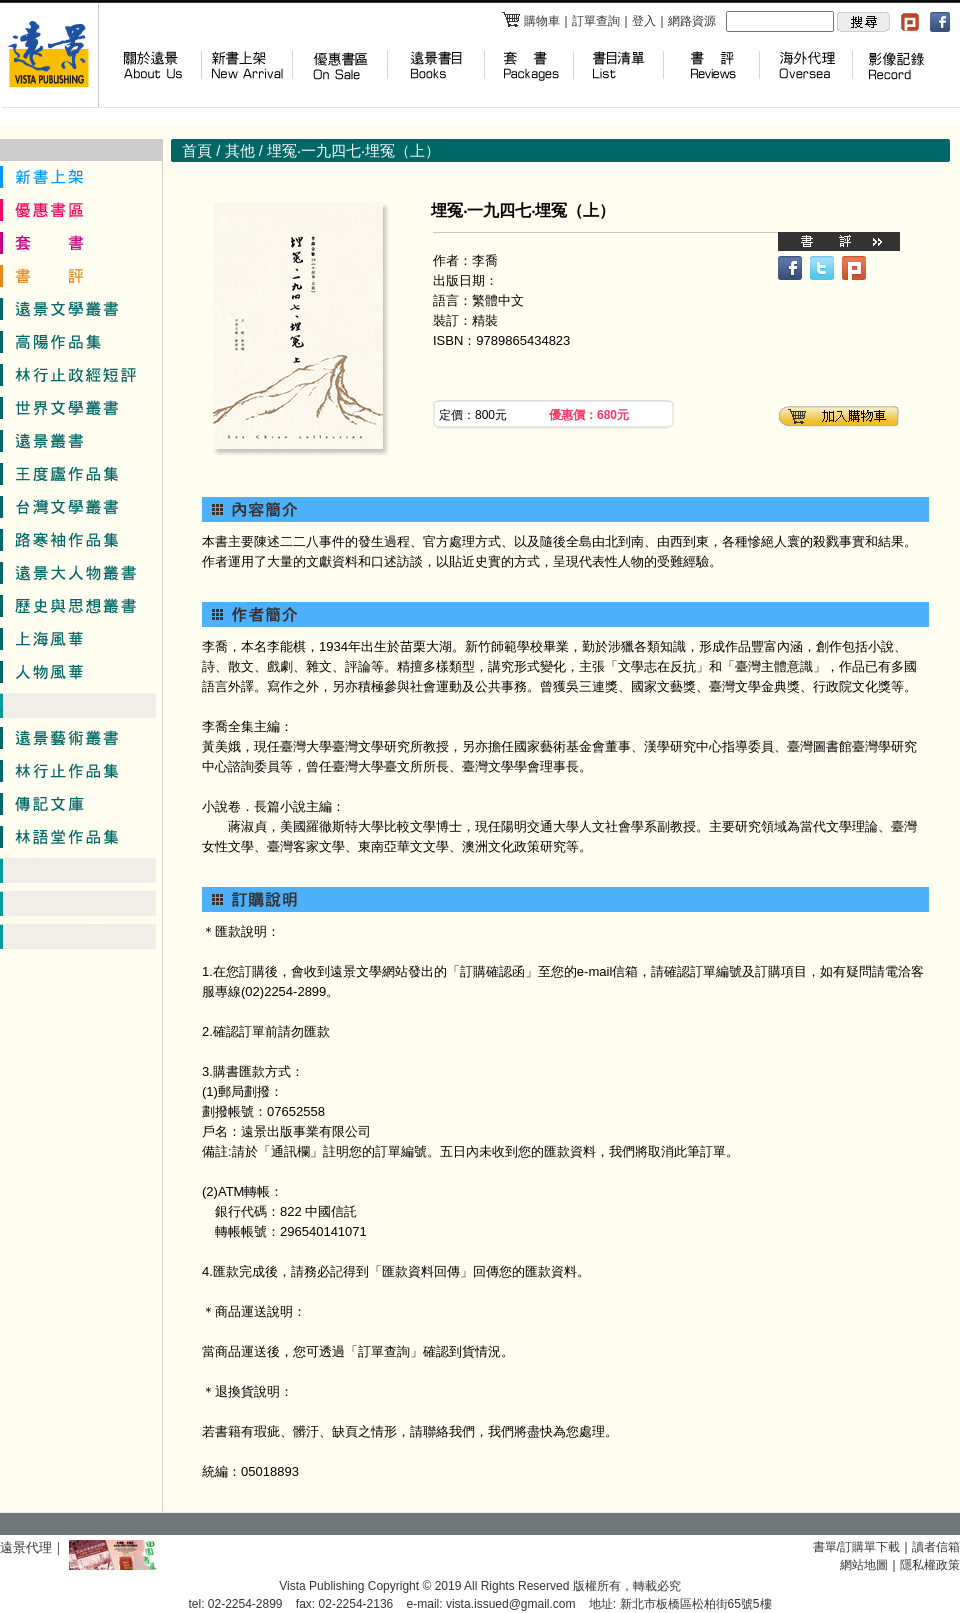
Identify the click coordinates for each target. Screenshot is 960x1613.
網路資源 (692, 21)
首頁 (197, 150)
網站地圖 (864, 1565)
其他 (240, 150)
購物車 (530, 21)
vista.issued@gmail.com (511, 1604)
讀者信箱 (936, 1547)
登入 (644, 21)
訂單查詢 (596, 21)
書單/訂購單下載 (856, 1547)
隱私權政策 (930, 1565)
